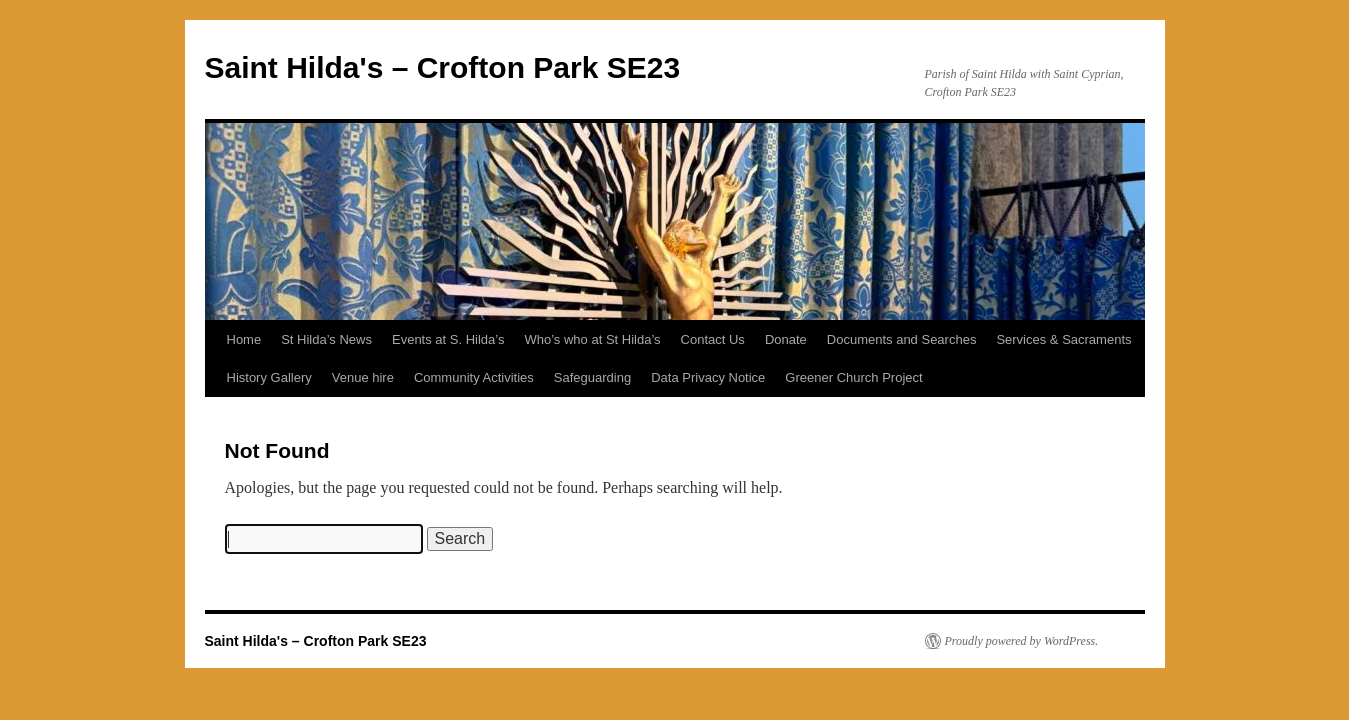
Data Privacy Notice (708, 377)
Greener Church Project (853, 377)
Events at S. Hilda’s (448, 339)
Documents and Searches (902, 339)
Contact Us (713, 339)
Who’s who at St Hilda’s (592, 339)
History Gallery (269, 377)
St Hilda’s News (326, 339)
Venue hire (363, 377)
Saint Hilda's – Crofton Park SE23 (443, 67)
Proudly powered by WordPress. (1022, 641)
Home (244, 339)
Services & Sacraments (1063, 339)
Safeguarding (592, 377)
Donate (786, 339)
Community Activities (474, 377)
